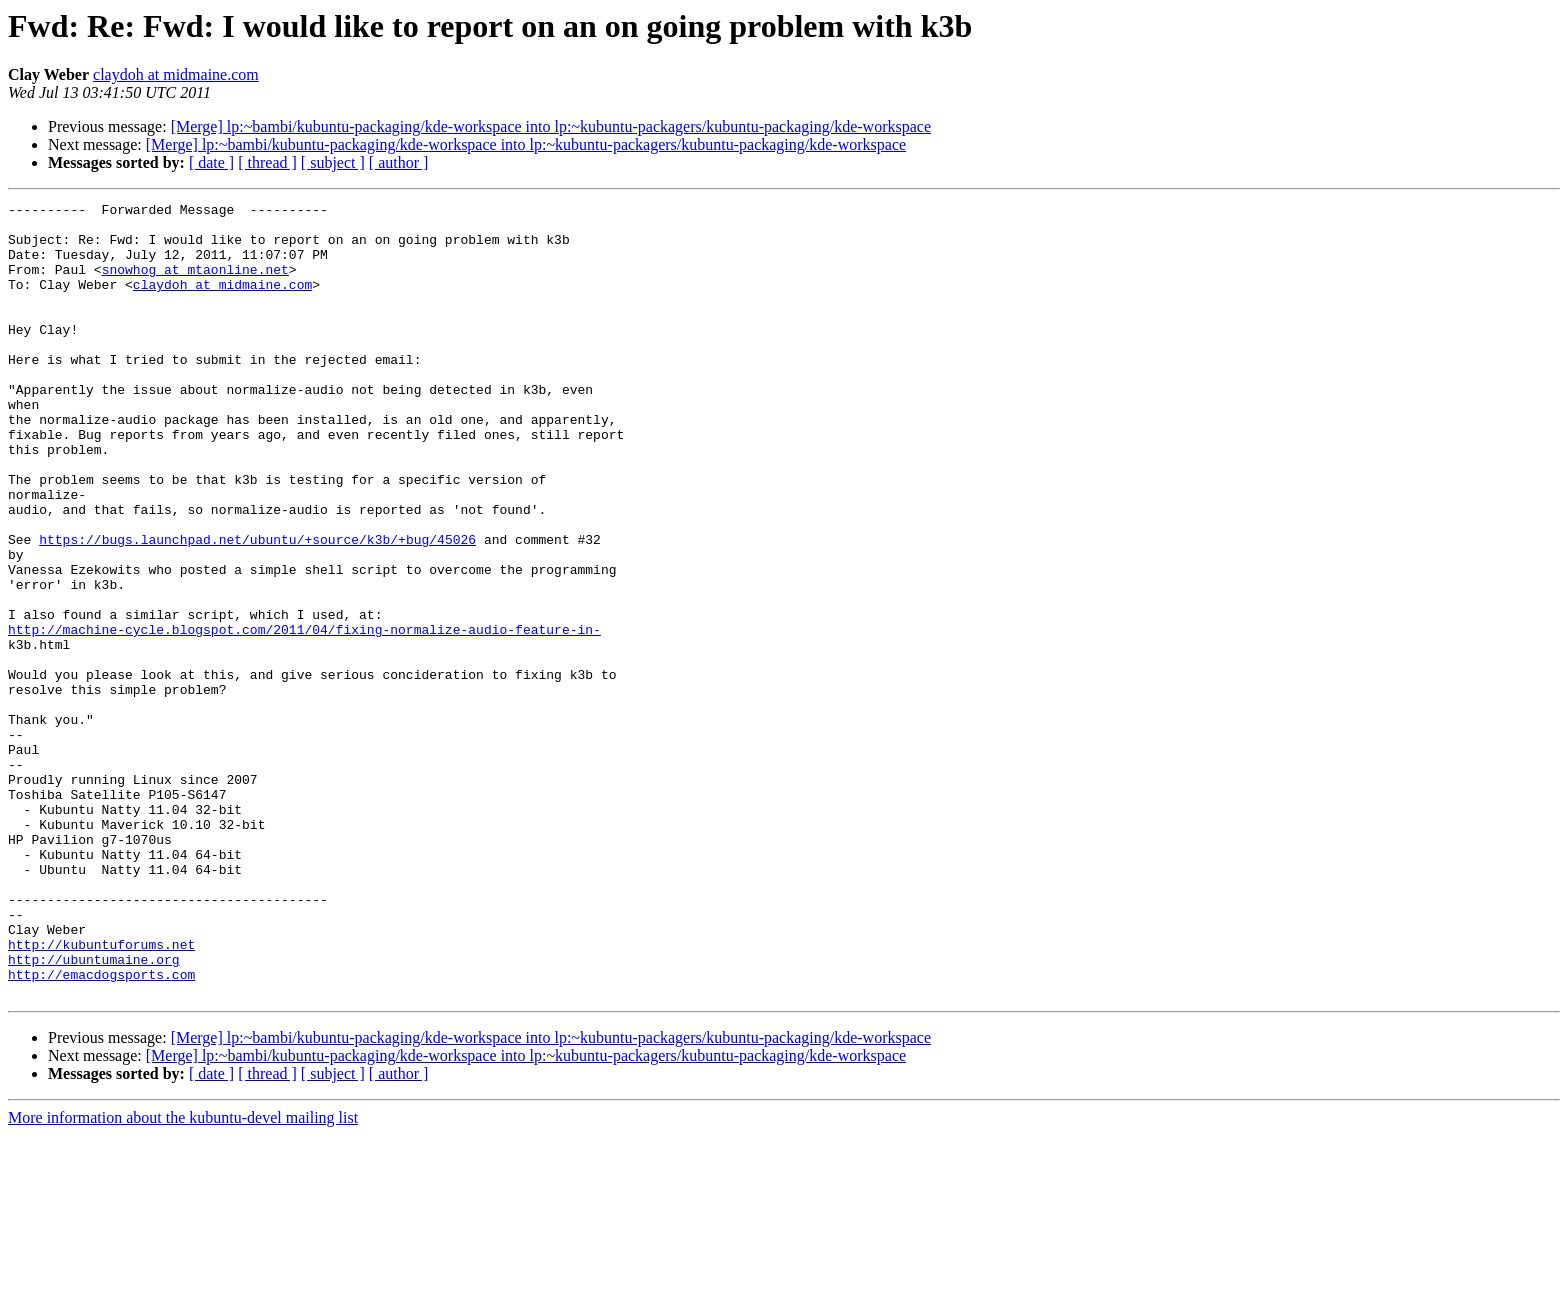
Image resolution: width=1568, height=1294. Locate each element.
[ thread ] (267, 162)
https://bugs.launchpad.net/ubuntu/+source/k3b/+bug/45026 (257, 608)
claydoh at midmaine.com (176, 74)
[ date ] (211, 162)
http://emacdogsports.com (101, 1130)
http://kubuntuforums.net (101, 1094)
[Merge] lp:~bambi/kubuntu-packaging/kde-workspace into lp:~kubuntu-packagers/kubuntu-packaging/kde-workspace (551, 126)
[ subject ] (333, 162)
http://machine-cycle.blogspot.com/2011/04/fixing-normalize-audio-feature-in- (304, 716)
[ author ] (399, 162)
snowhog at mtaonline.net (195, 284)
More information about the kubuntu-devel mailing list (183, 1276)
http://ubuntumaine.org (94, 1112)
